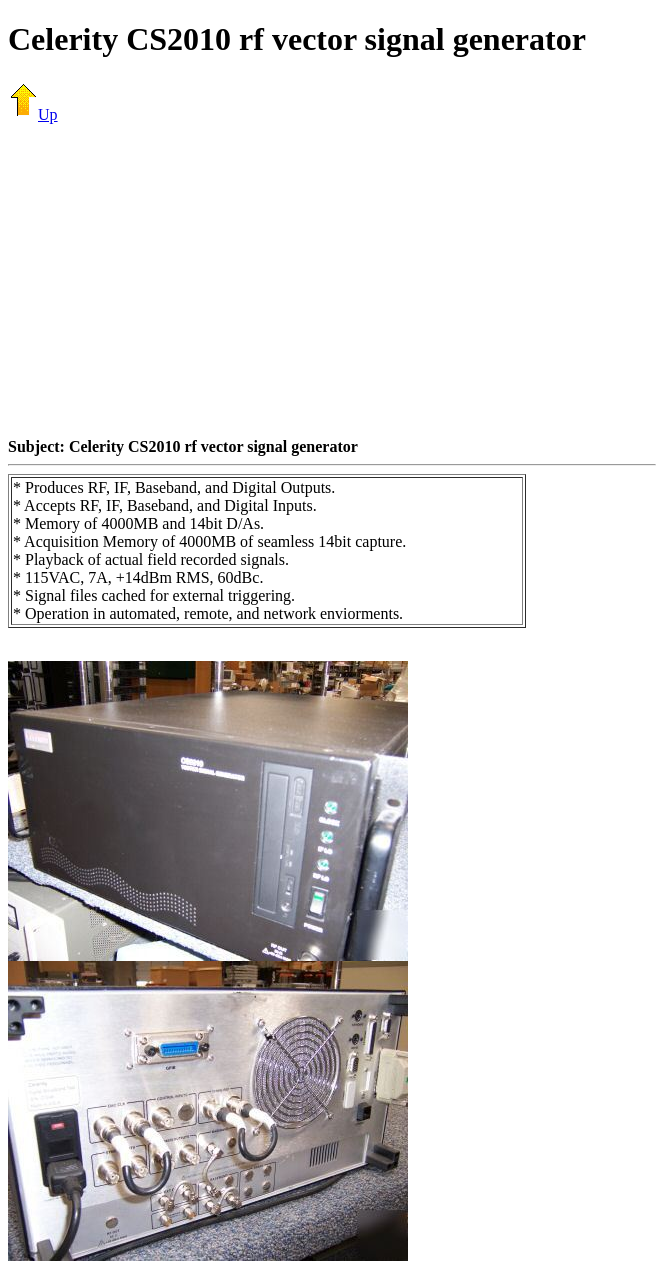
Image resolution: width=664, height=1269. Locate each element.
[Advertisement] (336, 280)
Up (33, 114)
